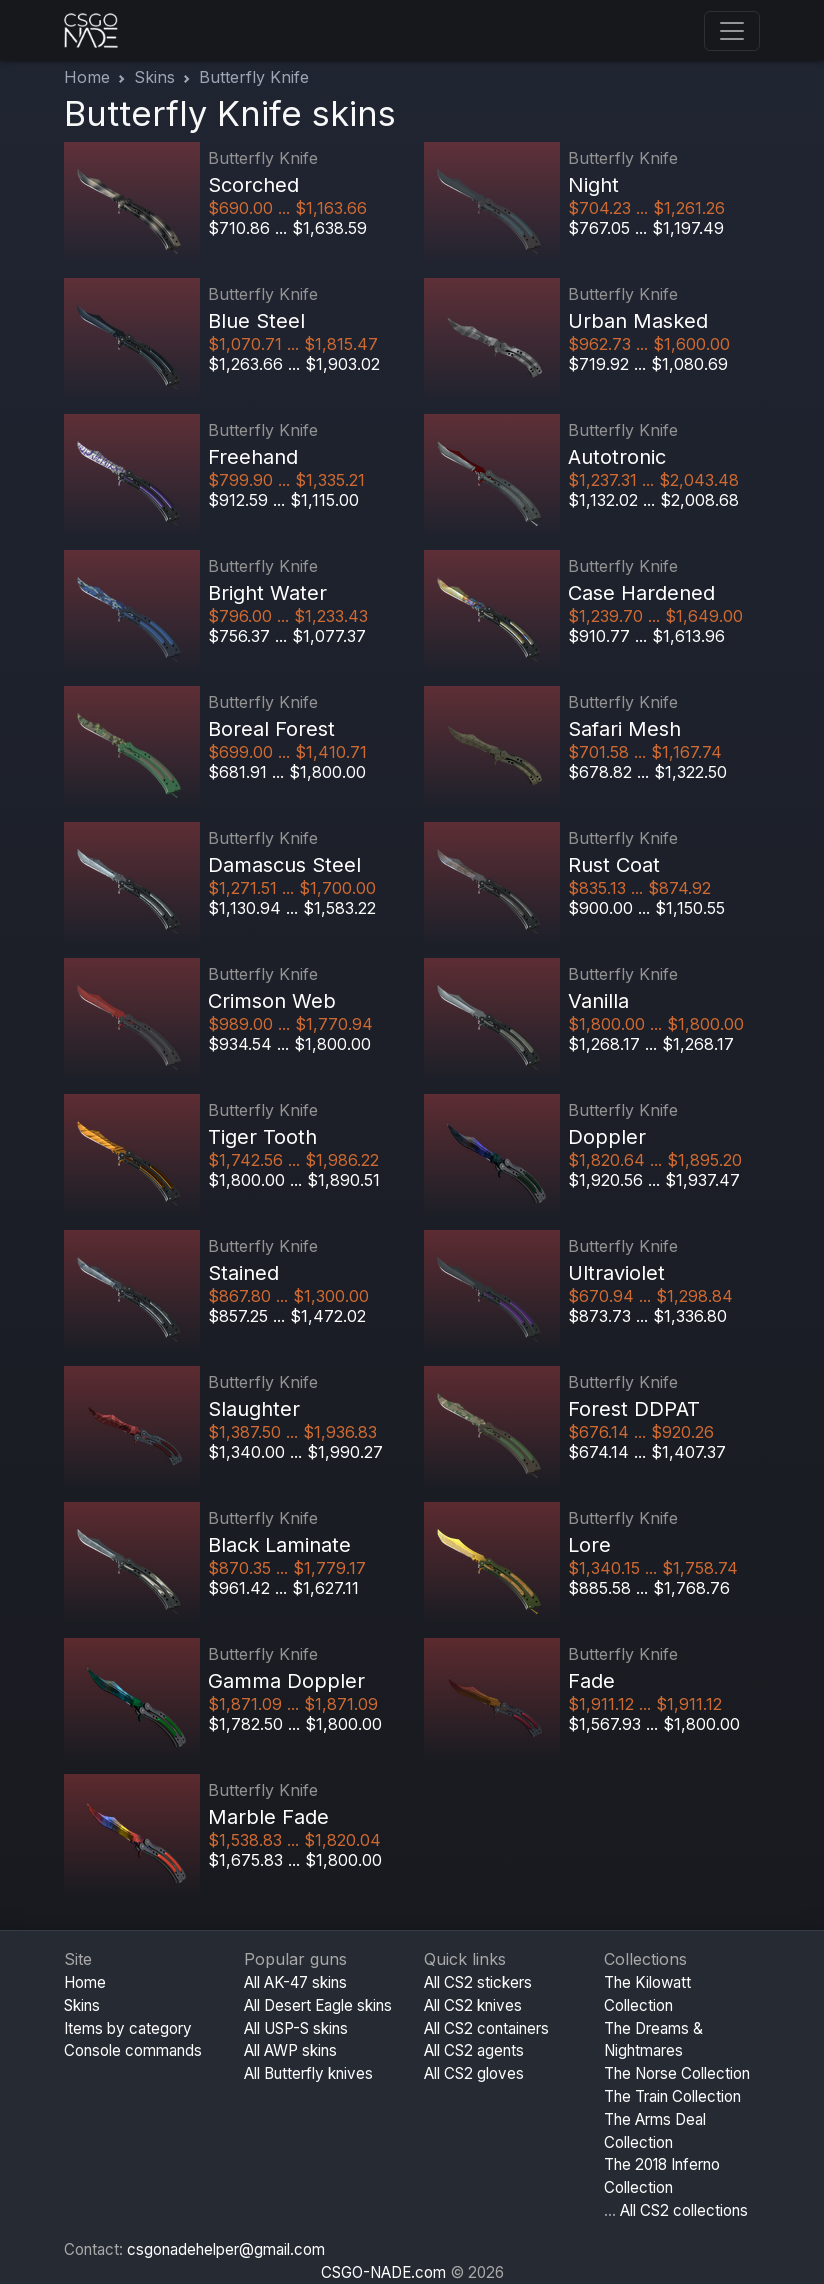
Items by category (128, 2028)
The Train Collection (672, 2096)
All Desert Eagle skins (318, 2005)
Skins (154, 77)
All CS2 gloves (474, 2073)
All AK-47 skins (295, 1982)
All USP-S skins (296, 2028)
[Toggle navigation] (732, 31)
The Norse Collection (677, 2073)
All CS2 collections (684, 2210)
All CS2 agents (474, 2050)
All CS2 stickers (478, 1982)
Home (87, 77)
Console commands (133, 2050)
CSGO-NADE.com (383, 2272)
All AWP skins (290, 2050)
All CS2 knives (473, 2005)
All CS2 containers (486, 2028)
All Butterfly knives (308, 2073)
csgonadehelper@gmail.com (226, 2249)
